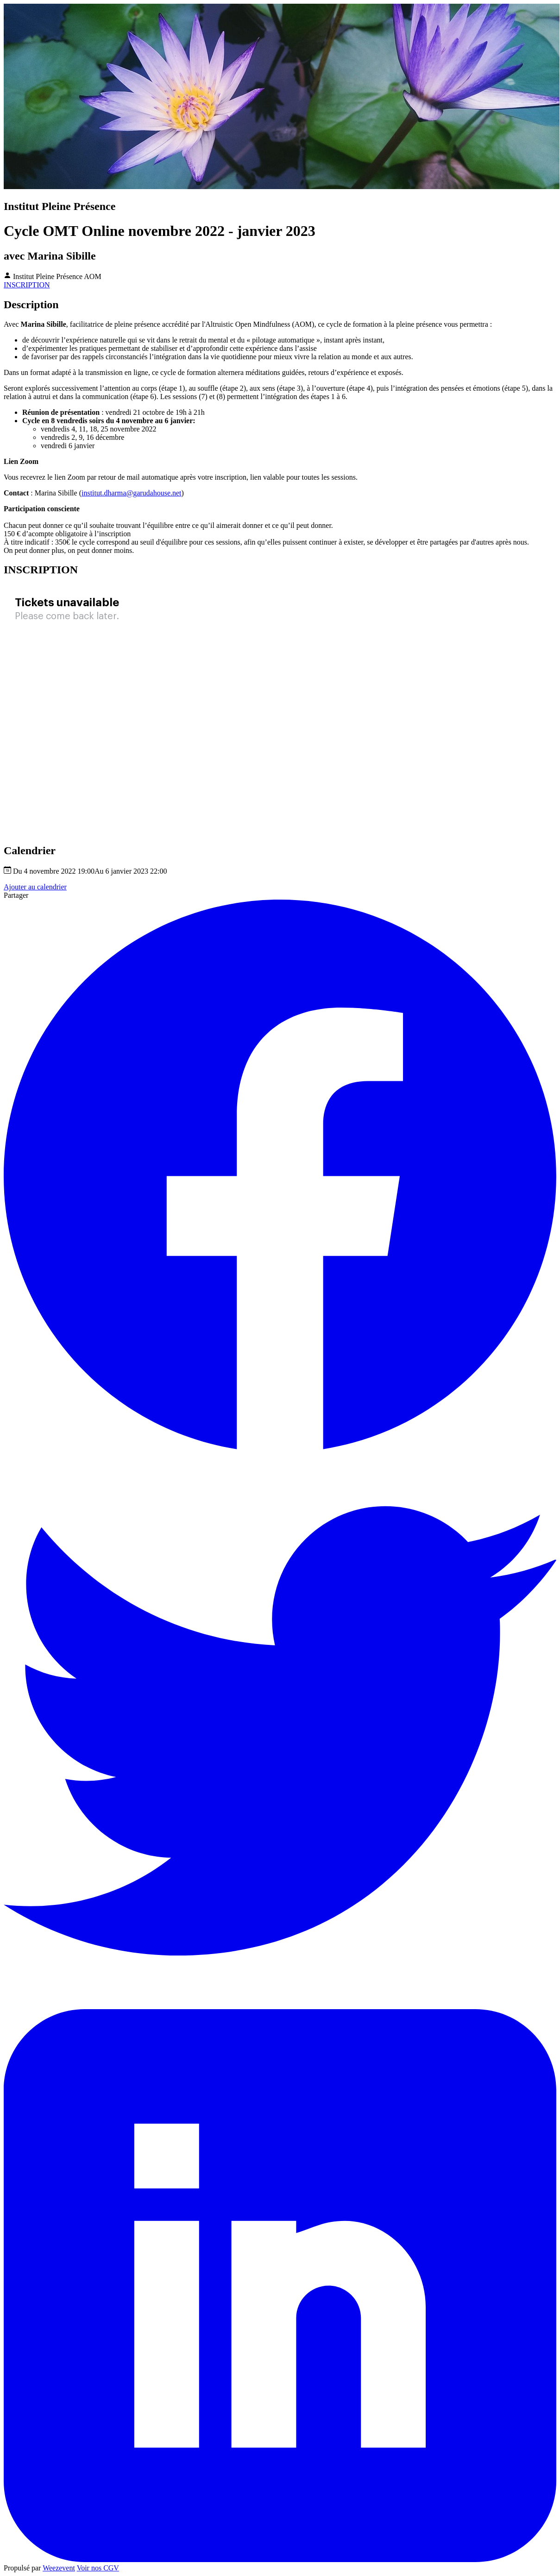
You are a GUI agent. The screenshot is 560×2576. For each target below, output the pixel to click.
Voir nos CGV (98, 2568)
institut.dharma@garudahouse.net (132, 493)
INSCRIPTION (27, 285)
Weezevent (59, 2568)
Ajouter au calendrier (35, 887)
